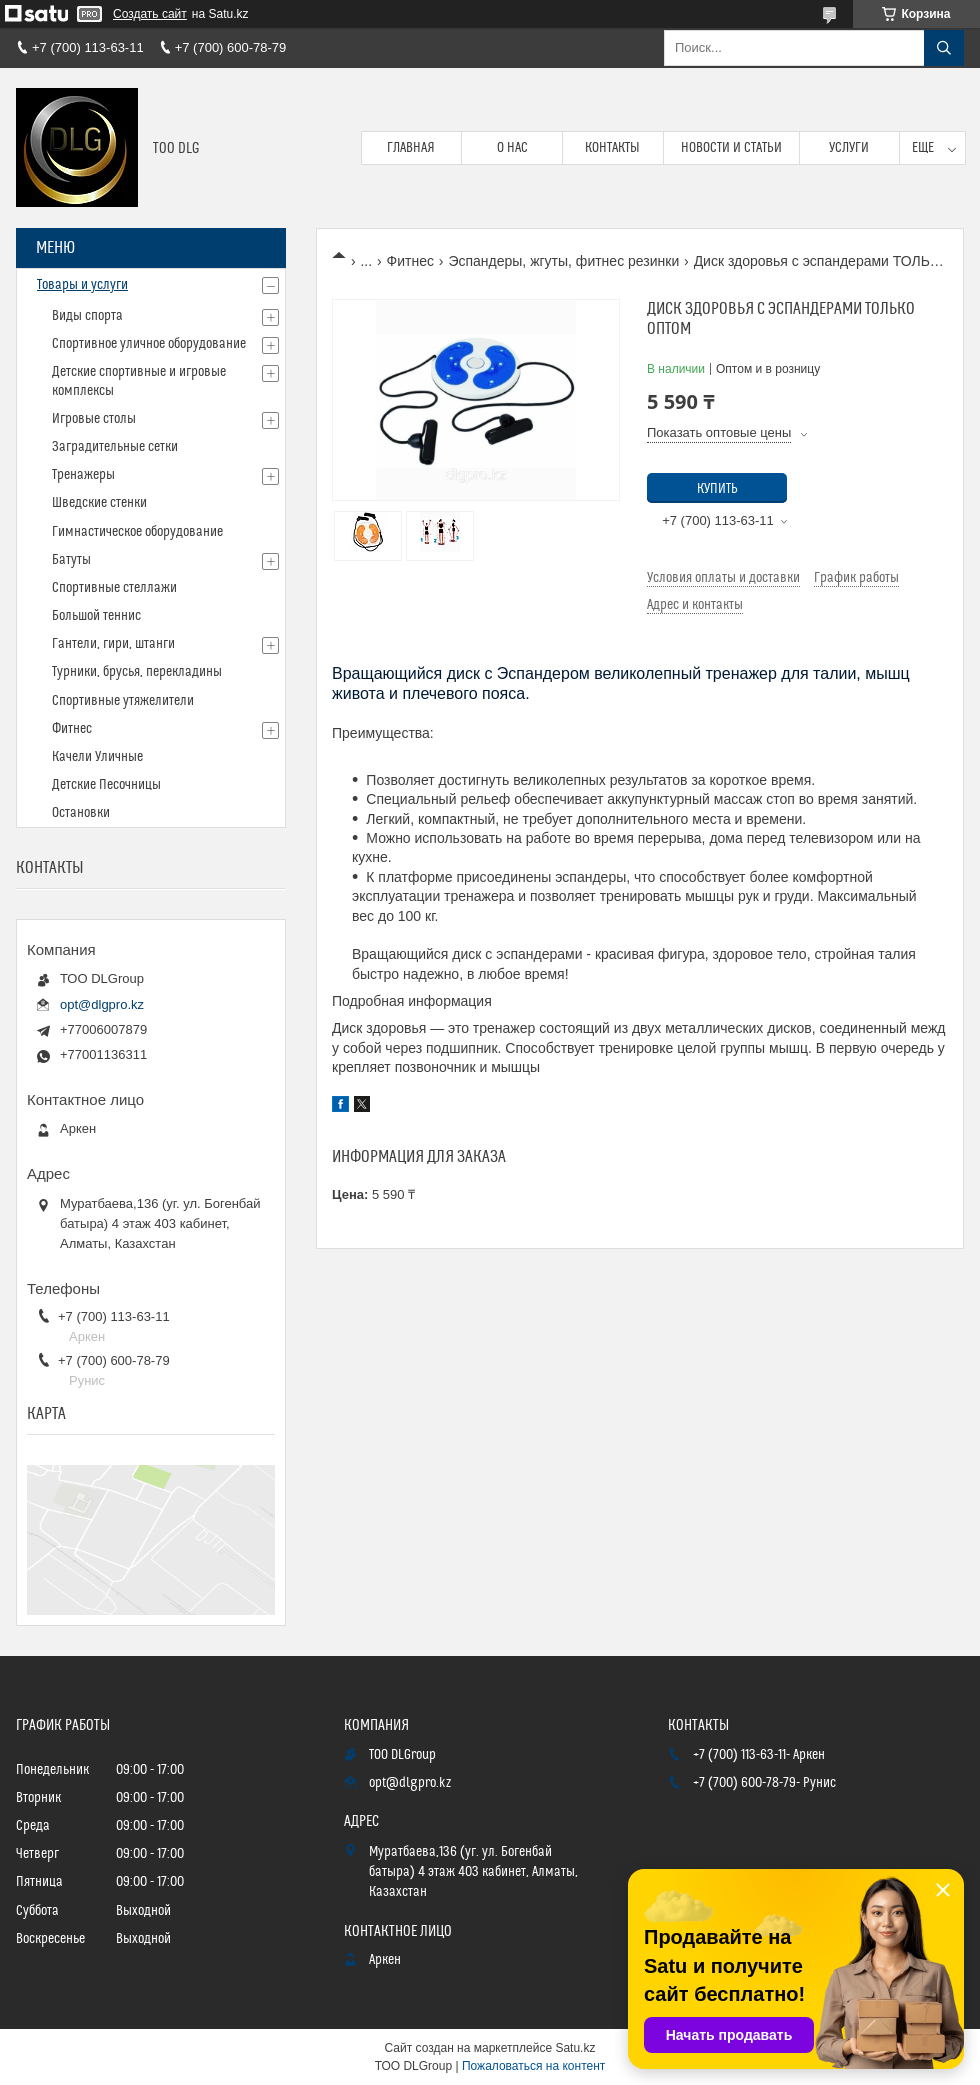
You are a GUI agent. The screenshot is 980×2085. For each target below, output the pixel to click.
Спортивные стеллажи (114, 588)
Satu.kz (575, 2048)
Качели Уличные (97, 757)
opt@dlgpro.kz (102, 1004)
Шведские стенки (99, 503)
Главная (411, 148)
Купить (717, 489)
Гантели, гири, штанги (113, 644)
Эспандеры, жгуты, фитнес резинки (563, 261)
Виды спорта (87, 316)
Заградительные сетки (115, 447)
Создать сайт (150, 14)
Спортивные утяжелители (123, 701)
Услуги (849, 148)
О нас (512, 148)
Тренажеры (83, 475)
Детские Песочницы (106, 785)
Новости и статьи (731, 148)
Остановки (81, 813)
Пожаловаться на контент (533, 2066)
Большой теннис (96, 616)
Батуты (71, 560)
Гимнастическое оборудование (137, 532)
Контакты (612, 148)
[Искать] (944, 48)
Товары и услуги (82, 285)
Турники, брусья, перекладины (137, 672)
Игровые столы (94, 419)
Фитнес (410, 261)
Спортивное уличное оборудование (149, 344)
